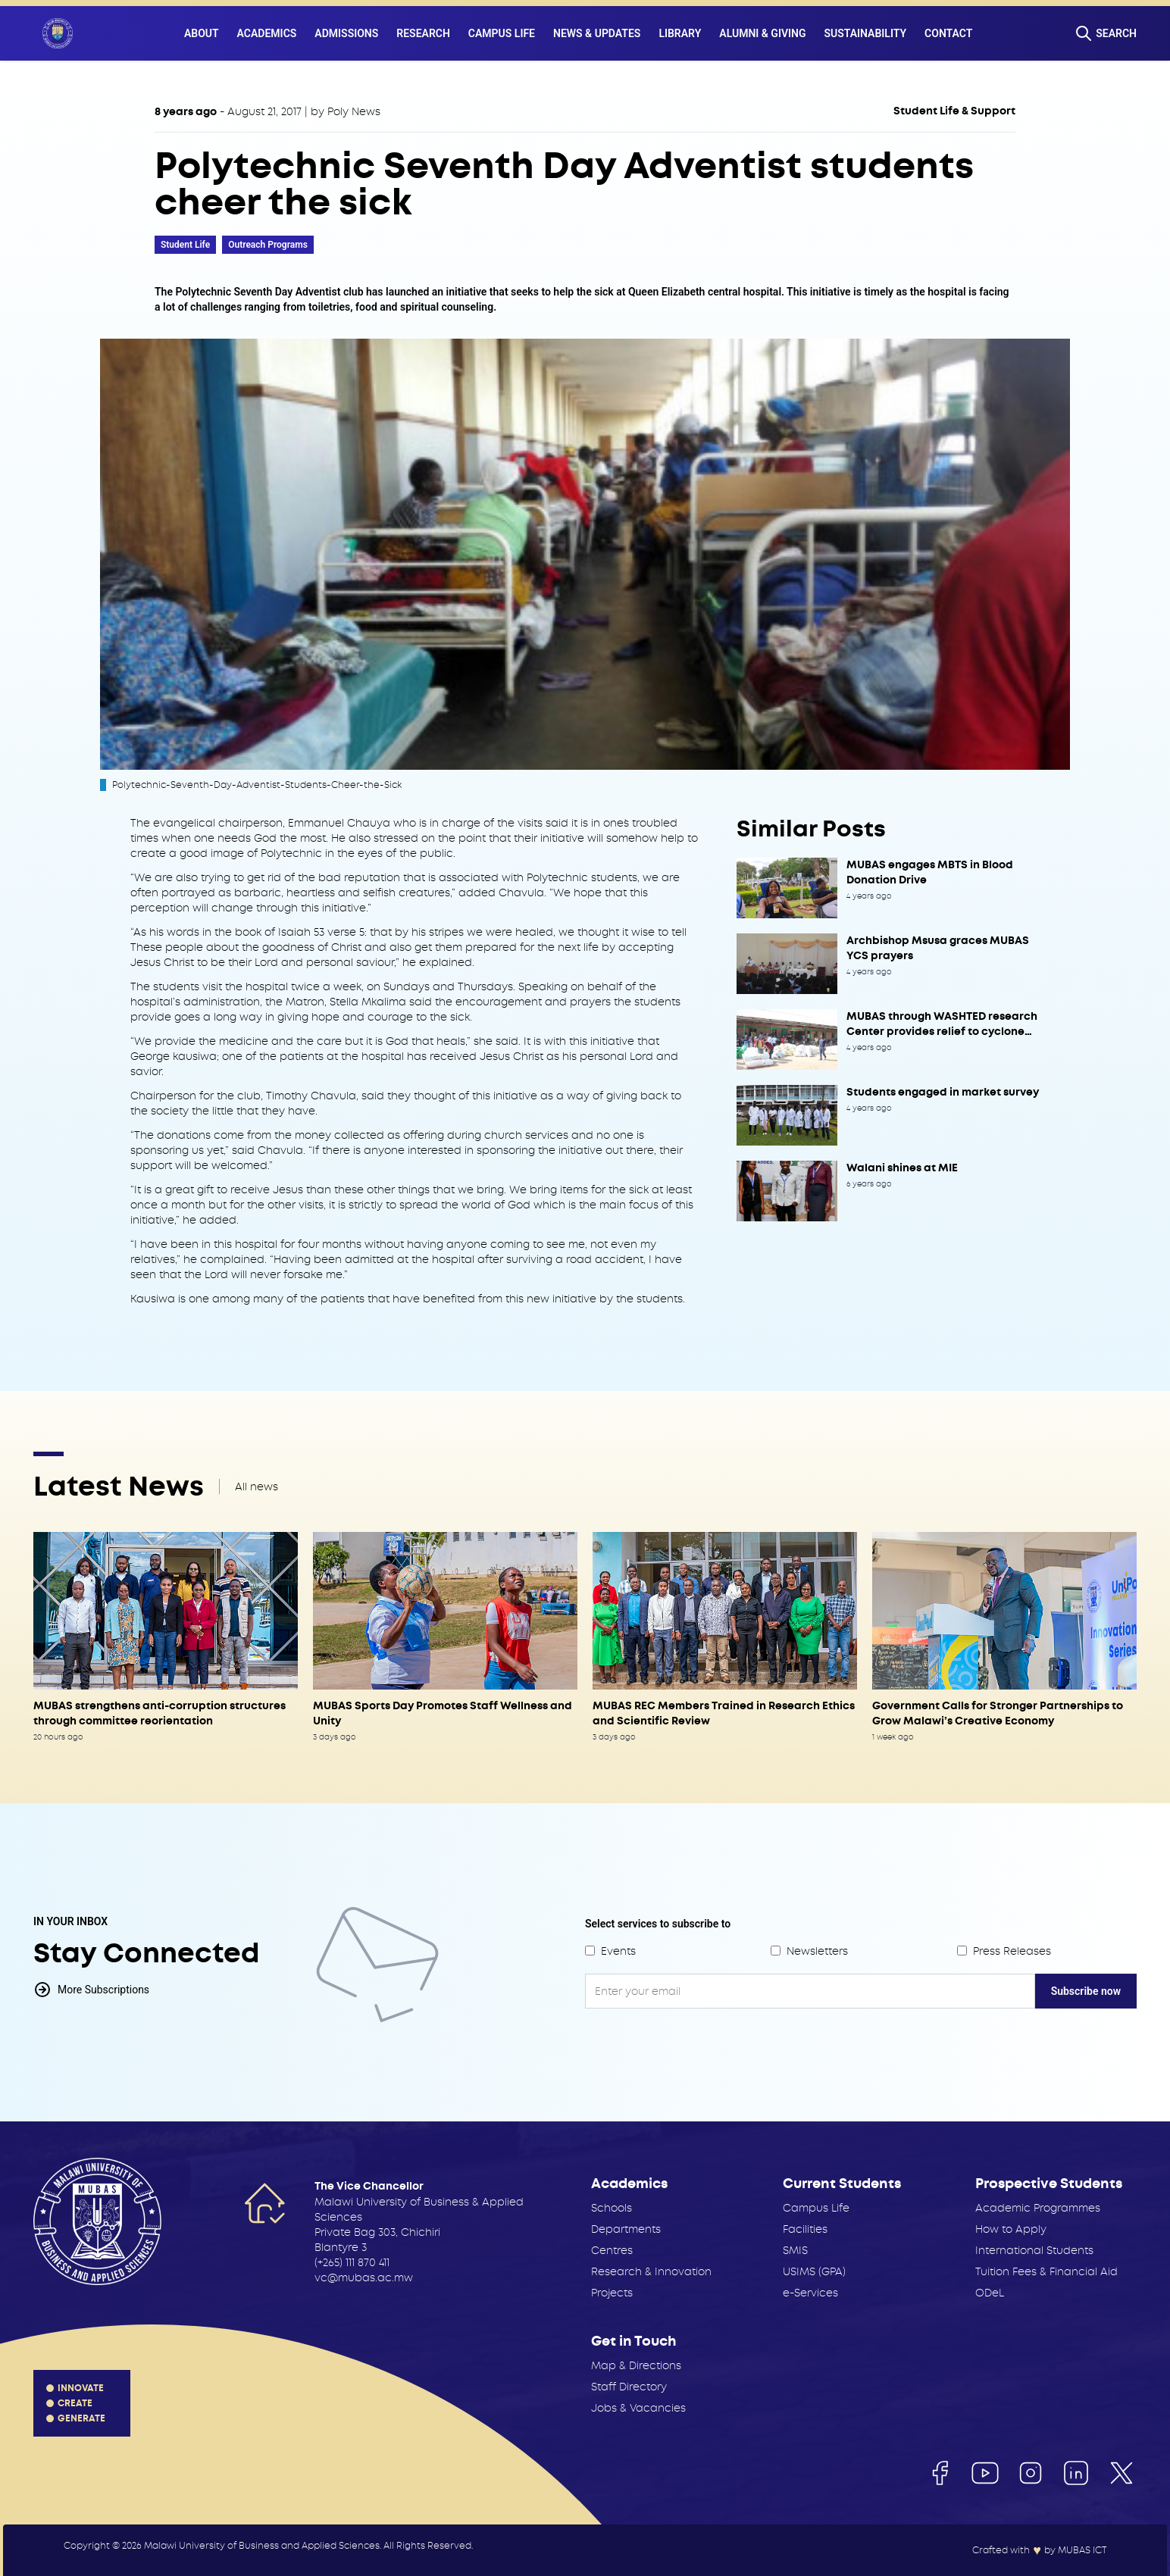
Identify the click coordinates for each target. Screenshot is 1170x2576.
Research (423, 33)
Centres (612, 2250)
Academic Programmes (1037, 2208)
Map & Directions (636, 2365)
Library (680, 33)
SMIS (795, 2250)
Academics (267, 33)
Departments (626, 2229)
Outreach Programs (268, 244)
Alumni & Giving (762, 33)
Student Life (185, 244)
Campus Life (501, 33)
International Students (1034, 2250)
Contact (948, 33)
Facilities (805, 2229)
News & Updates (596, 33)
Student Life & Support (954, 111)
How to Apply (1010, 2229)
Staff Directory (629, 2386)
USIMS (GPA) (814, 2271)
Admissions (346, 33)
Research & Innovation (651, 2271)
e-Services (810, 2292)
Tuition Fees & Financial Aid (1046, 2271)
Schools (611, 2208)
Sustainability (865, 33)
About (201, 33)
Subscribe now (1086, 1991)
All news (256, 1486)
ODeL (989, 2292)
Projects (612, 2292)
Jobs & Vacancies (638, 2408)
